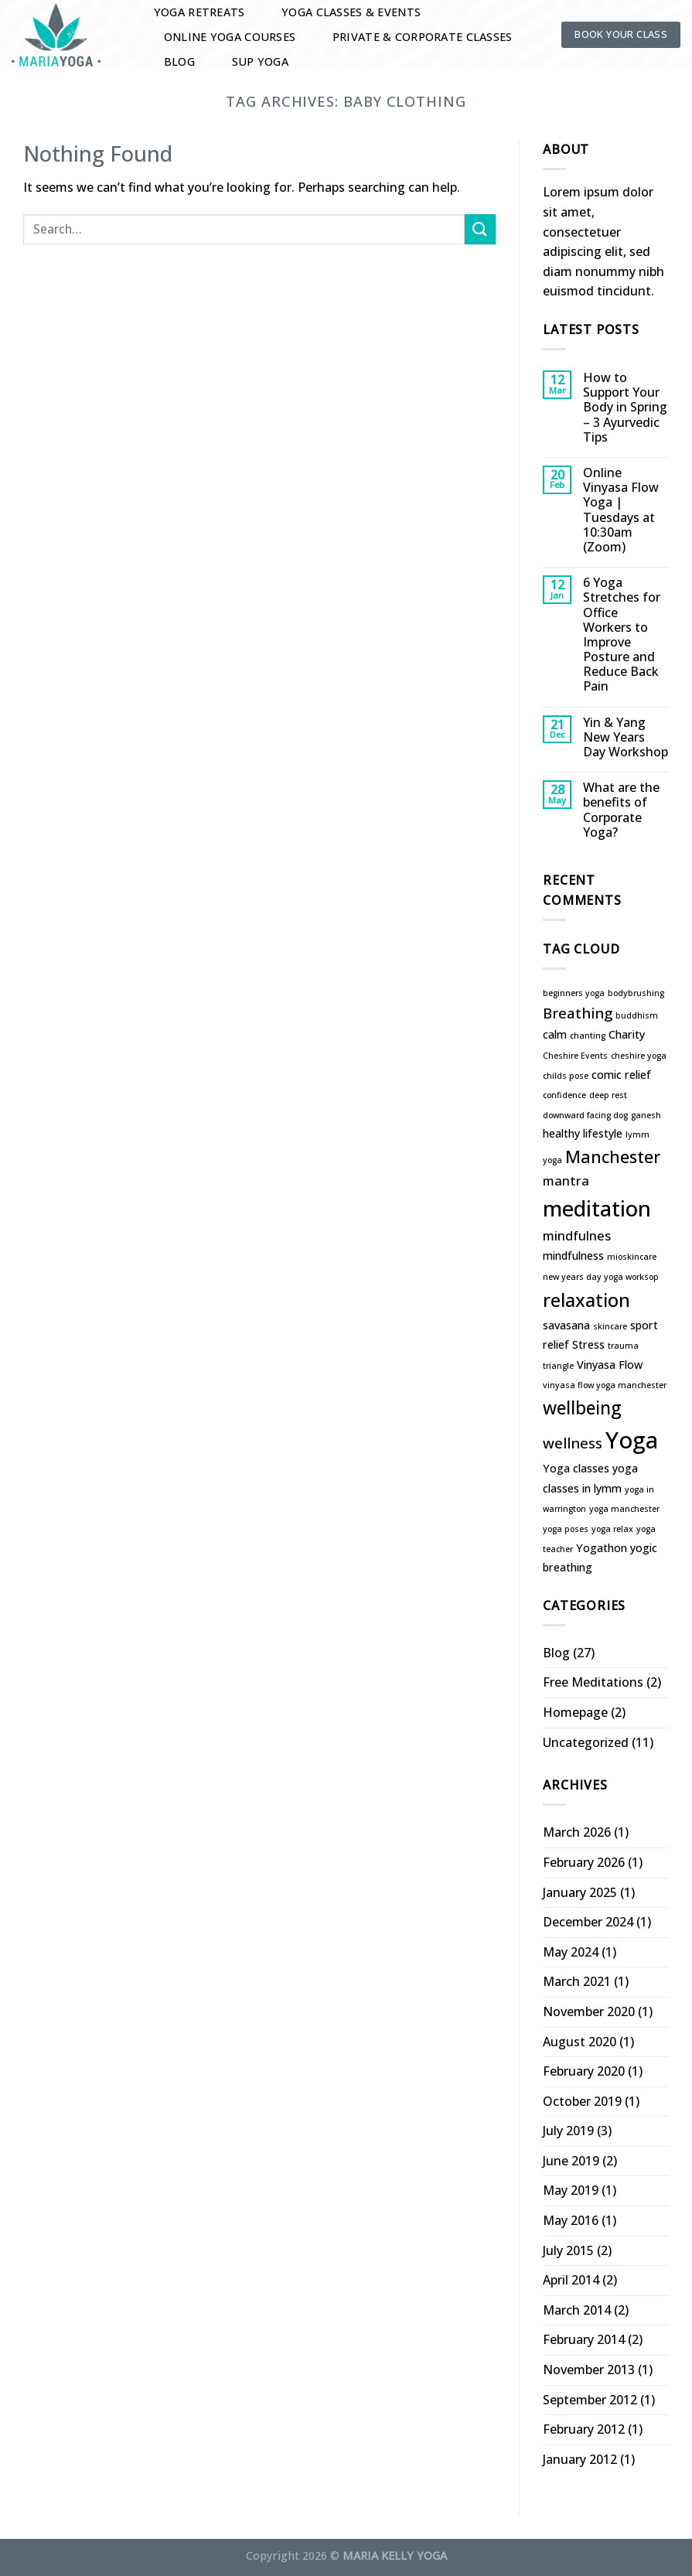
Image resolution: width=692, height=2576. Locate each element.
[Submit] (480, 229)
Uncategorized (586, 1742)
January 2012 (580, 2459)
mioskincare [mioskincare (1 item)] (631, 1256)
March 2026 (577, 1832)
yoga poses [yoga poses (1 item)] (565, 1528)
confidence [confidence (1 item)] (564, 1095)
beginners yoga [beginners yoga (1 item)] (574, 993)
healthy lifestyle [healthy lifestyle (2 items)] (582, 1133)
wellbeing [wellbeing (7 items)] (582, 1408)
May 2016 (570, 2220)
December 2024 (588, 1921)
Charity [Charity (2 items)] (626, 1034)
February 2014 (584, 2339)
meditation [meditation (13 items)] (597, 1208)
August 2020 (579, 2041)
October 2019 (582, 2101)
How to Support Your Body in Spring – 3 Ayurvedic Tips (625, 407)
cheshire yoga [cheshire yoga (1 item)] (638, 1055)
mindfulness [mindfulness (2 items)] (573, 1255)
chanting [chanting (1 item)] (587, 1035)
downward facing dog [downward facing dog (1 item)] (585, 1115)
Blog (179, 61)
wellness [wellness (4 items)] (572, 1442)
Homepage (575, 1712)
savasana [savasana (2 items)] (566, 1325)
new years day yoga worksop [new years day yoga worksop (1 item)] (601, 1276)
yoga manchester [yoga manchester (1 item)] (624, 1508)
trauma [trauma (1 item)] (623, 1345)
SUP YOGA (260, 61)
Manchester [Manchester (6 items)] (612, 1156)
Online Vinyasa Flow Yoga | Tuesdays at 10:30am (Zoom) (621, 510)
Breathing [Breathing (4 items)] (577, 1012)
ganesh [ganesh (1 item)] (646, 1115)
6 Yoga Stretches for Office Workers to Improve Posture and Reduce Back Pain (621, 634)
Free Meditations (593, 1682)
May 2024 (570, 1951)
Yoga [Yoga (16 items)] (631, 1439)
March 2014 (577, 2309)
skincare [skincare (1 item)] (610, 1326)
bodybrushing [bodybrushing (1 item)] (636, 993)
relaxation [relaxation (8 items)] (586, 1300)
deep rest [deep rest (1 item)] (608, 1095)
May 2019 (570, 2190)
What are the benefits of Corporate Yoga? (621, 810)
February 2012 (584, 2429)
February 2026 (584, 1862)
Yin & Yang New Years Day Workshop (625, 737)
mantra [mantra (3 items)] (566, 1180)
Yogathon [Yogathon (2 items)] (601, 1547)
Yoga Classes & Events (351, 12)
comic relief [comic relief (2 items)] (621, 1074)
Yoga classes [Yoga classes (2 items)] (576, 1468)
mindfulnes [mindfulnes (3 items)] (577, 1235)
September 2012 (590, 2399)
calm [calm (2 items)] (555, 1034)
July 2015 (568, 2250)
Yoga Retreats (199, 12)
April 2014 (571, 2279)
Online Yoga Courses (229, 36)
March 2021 (577, 1981)
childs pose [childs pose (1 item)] (565, 1075)
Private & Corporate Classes (422, 36)
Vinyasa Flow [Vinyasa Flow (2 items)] (610, 1364)
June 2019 (571, 2160)
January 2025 (580, 1892)
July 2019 (568, 2130)
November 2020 (589, 2011)
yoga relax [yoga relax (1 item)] (612, 1528)
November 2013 (589, 2369)
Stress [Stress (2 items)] (588, 1344)
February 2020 (584, 2071)
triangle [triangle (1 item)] (558, 1365)
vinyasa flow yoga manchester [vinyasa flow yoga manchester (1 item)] (604, 1385)
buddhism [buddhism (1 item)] (636, 1015)
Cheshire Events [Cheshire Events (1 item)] (575, 1055)
